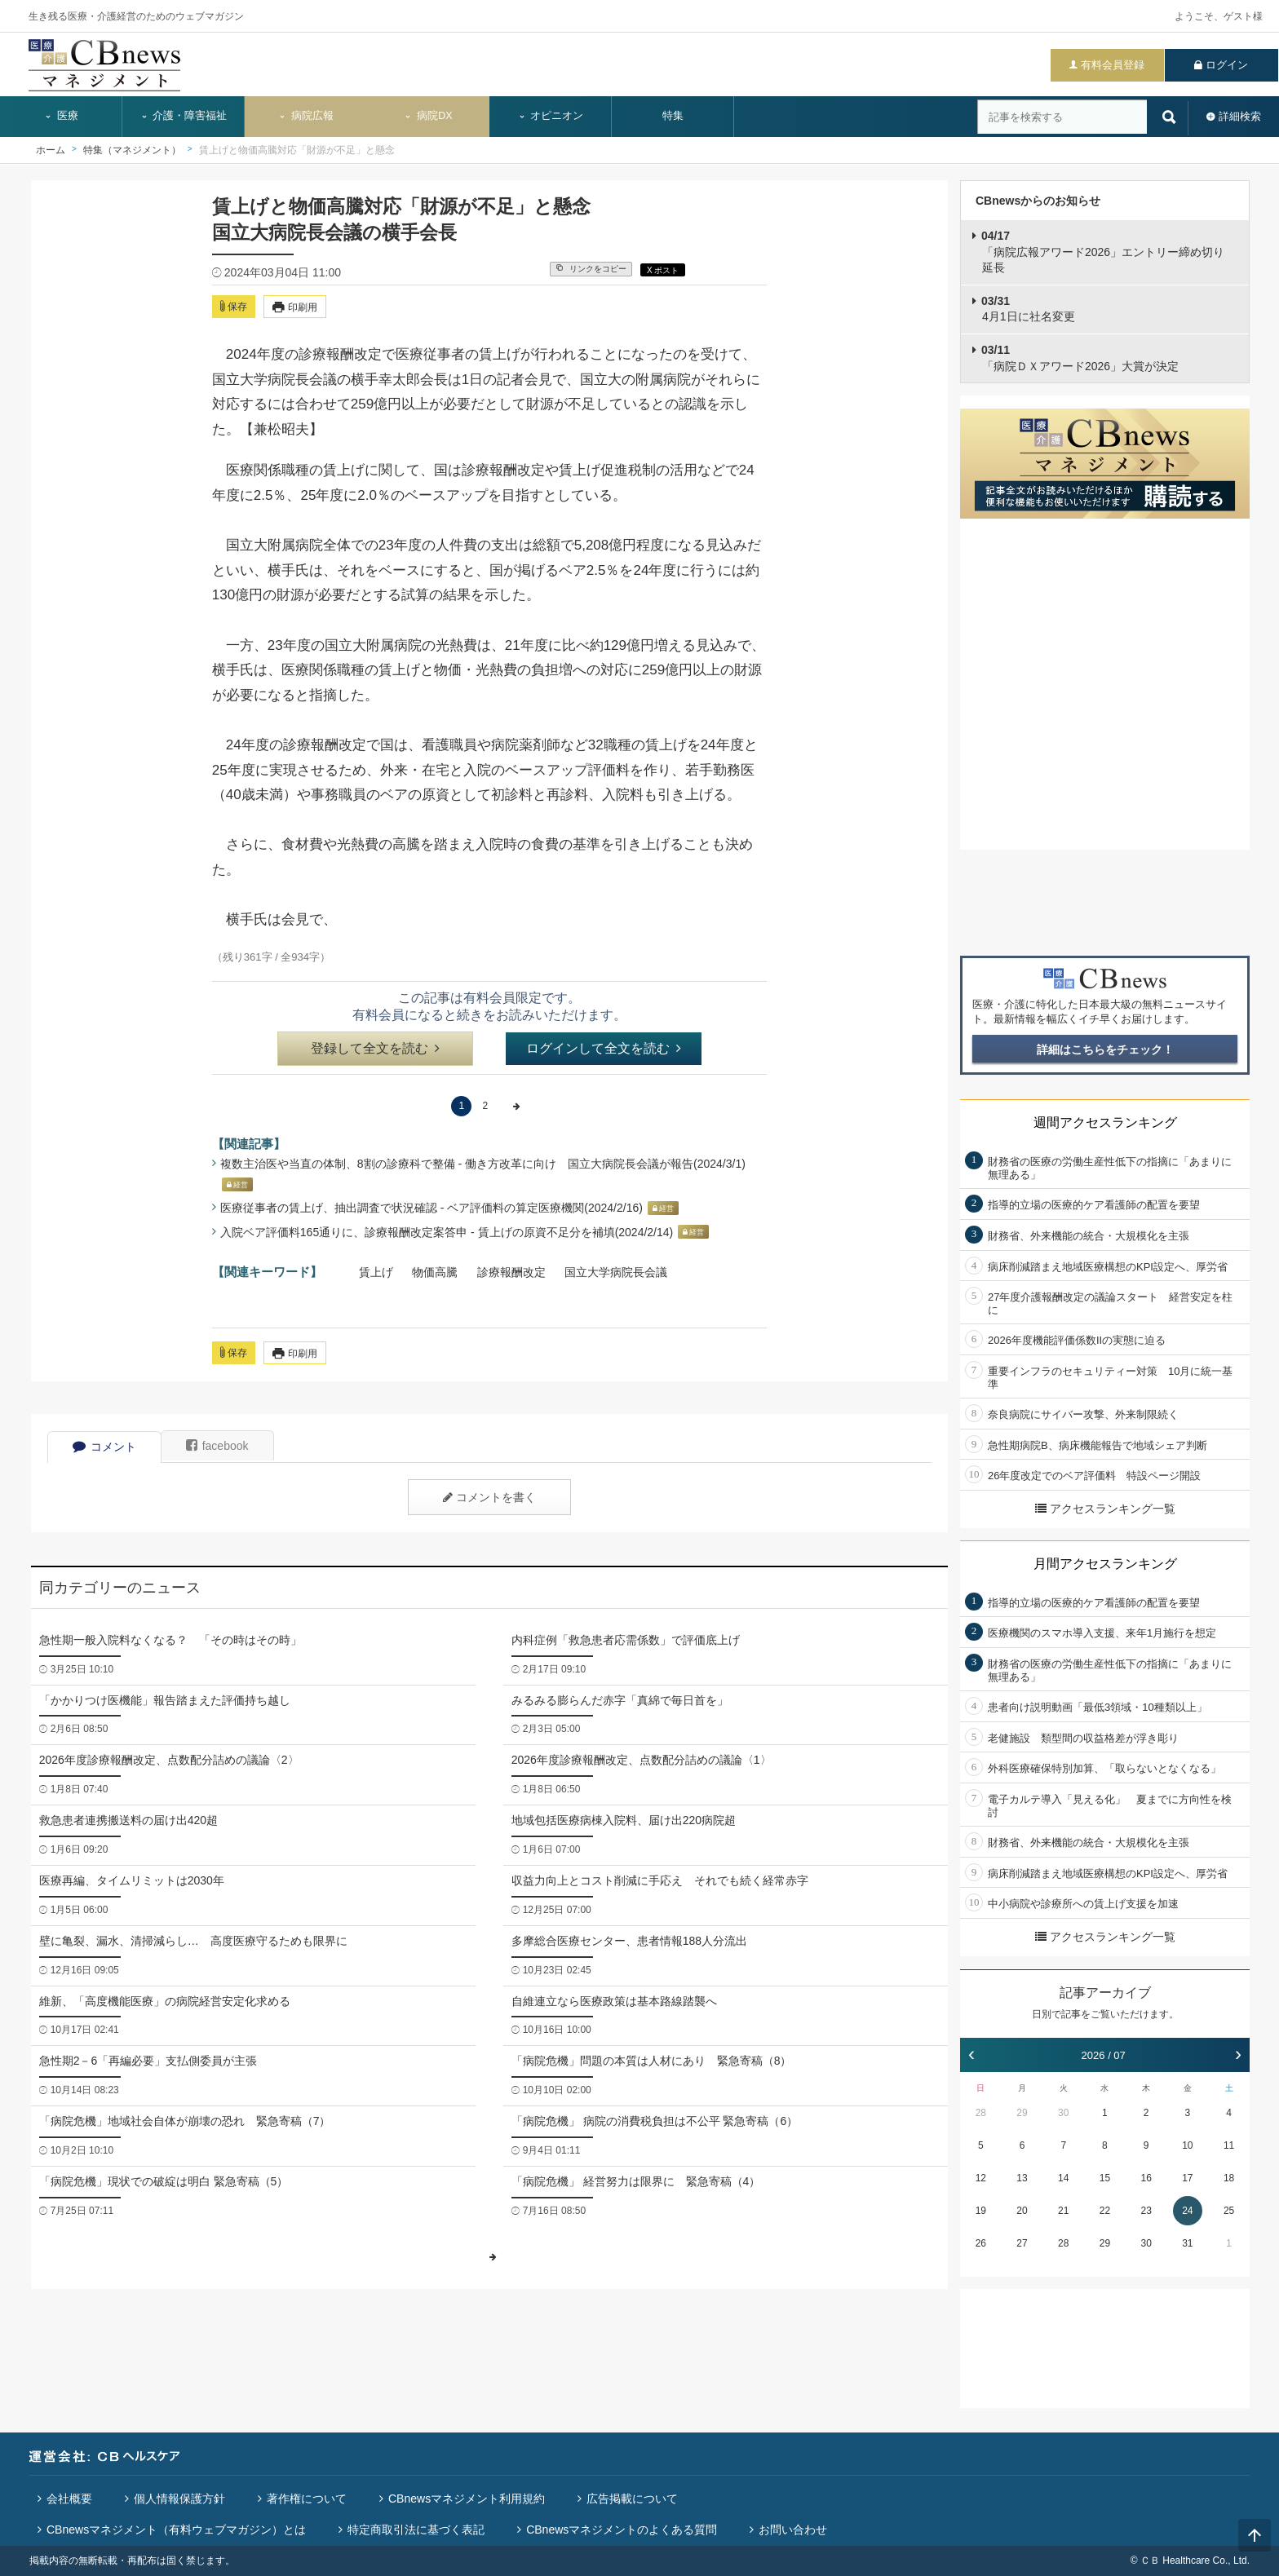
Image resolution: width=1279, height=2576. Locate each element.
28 (981, 2113)
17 (1187, 2178)
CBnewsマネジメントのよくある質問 (621, 2529)
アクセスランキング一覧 (1105, 1508)
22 (1105, 2210)
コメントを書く (489, 1497)
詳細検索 (1240, 116)
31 (1187, 2243)
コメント (104, 1446)
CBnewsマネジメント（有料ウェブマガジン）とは (176, 2529)
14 (1063, 2178)
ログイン (1227, 65)
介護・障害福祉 (184, 116)
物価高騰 (435, 1272)
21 (1063, 2210)
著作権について (307, 2498)
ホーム (50, 150)
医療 (61, 116)
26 (981, 2243)
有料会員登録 (1112, 65)
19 (981, 2210)
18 (1229, 2178)
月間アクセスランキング (1105, 1564)
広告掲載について (632, 2498)
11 (1229, 2145)
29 (1021, 2113)
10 (1187, 2145)
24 (1187, 2210)
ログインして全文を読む (603, 1048)
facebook (217, 1445)
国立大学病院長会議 (615, 1272)
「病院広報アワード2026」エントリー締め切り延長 (1102, 251)
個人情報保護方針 (179, 2498)
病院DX (428, 116)
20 (1021, 2210)
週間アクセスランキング (1105, 1122)
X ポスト (663, 270)
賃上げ (376, 1272)
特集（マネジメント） (132, 150)
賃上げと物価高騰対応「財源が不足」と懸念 (297, 150)
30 (1063, 2113)
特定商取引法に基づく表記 (416, 2529)
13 (1021, 2178)
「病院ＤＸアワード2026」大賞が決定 (1080, 358)
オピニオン (551, 116)
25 (1229, 2210)
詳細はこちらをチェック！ (1105, 1049)
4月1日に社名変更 (1028, 309)
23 (1145, 2210)
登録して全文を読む (375, 1048)
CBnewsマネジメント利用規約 (466, 2498)
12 (981, 2178)
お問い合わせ (793, 2529)
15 (1105, 2178)
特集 (673, 116)
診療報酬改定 (511, 1272)
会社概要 (69, 2498)
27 (1021, 2243)
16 (1145, 2178)
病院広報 (306, 116)
